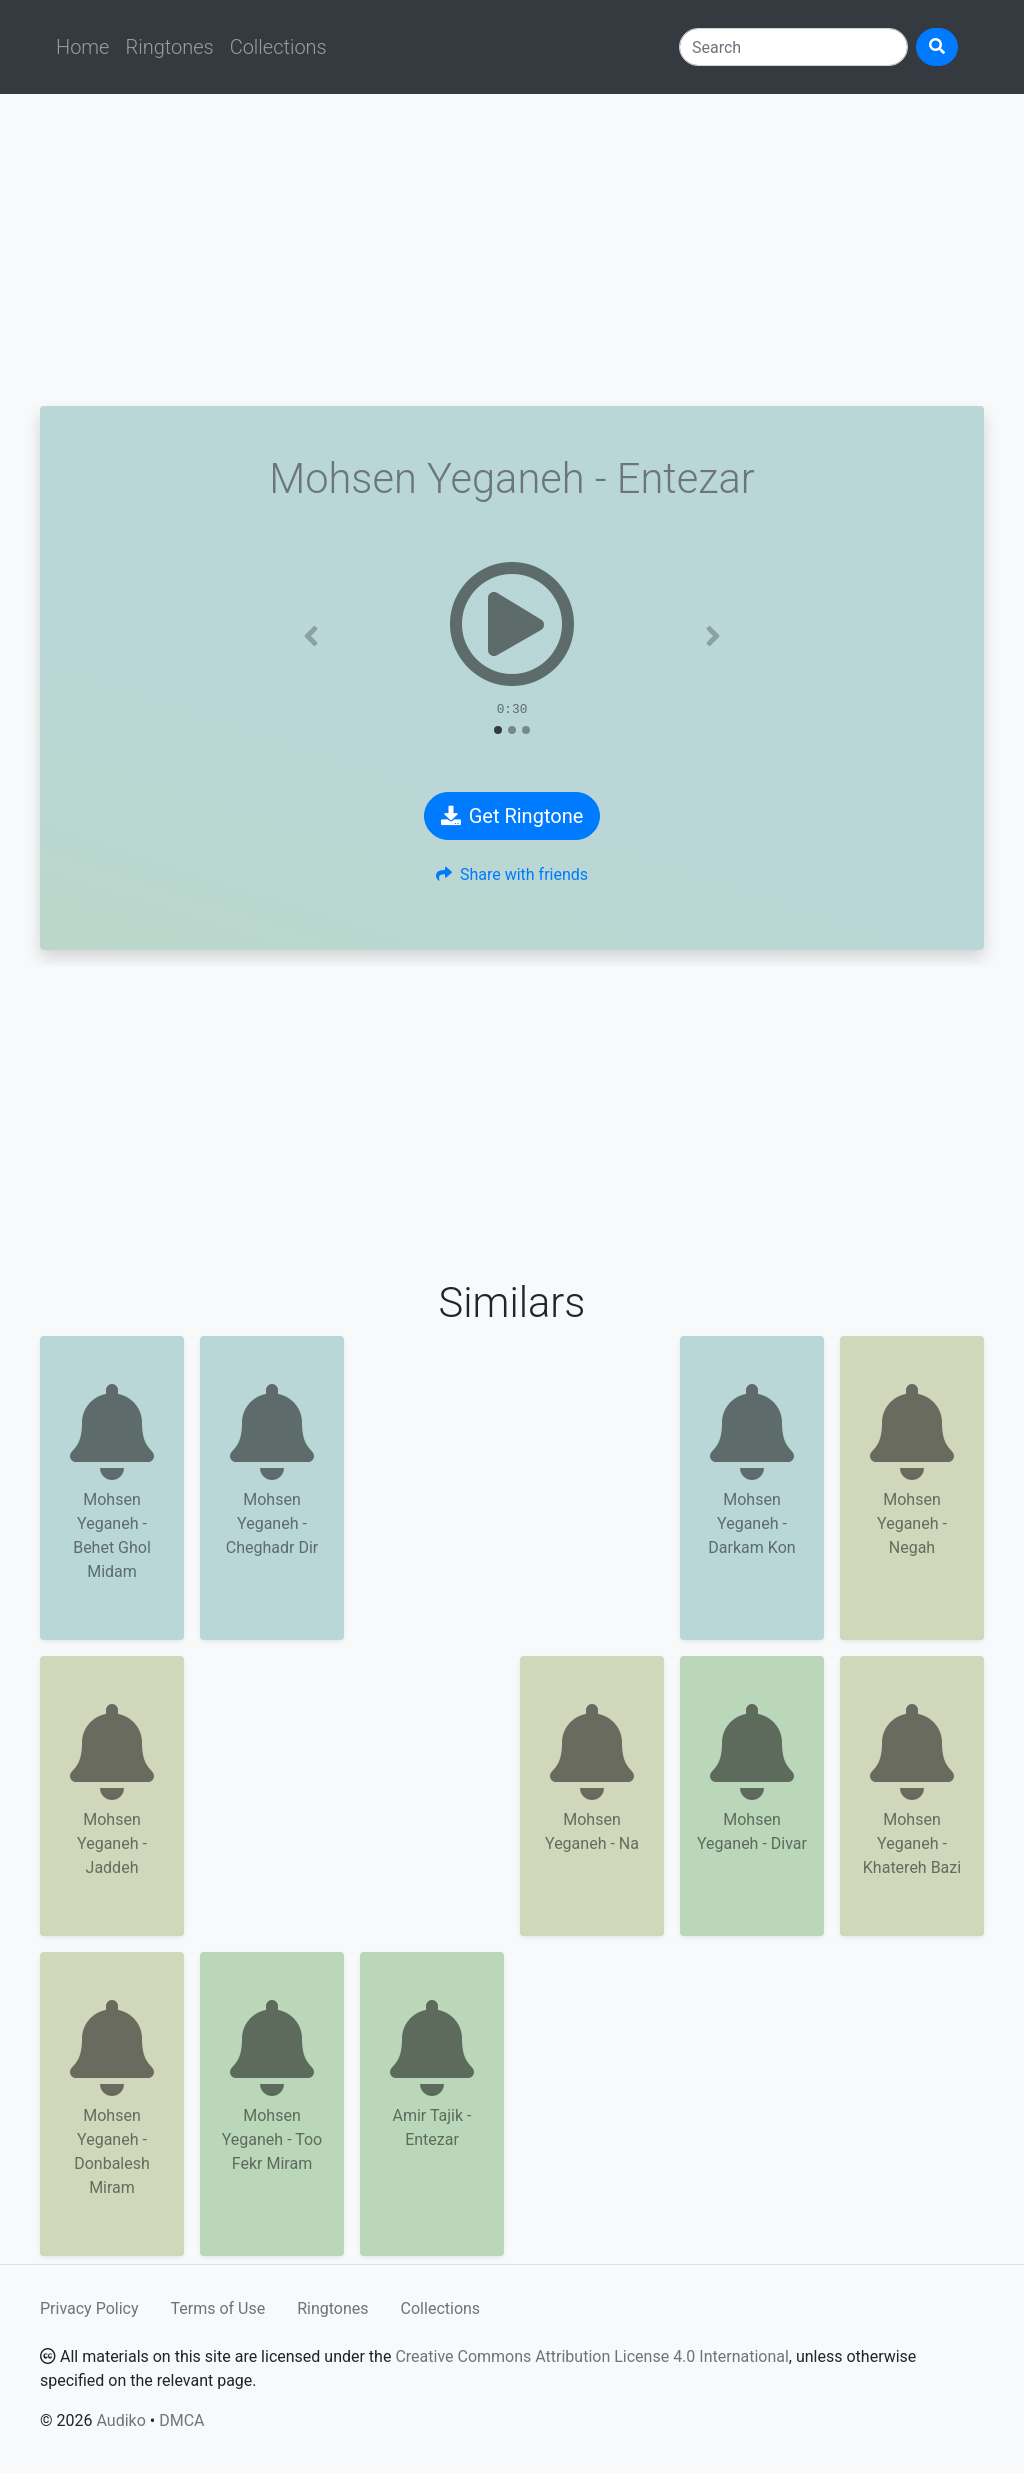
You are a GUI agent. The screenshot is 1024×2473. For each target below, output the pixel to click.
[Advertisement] (512, 250)
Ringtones (169, 47)
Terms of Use (218, 2308)
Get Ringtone (512, 816)
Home (82, 47)
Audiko (120, 2420)
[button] (311, 636)
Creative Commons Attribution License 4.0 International (591, 2356)
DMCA (181, 2420)
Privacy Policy (89, 2308)
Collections (278, 47)
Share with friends (512, 874)
